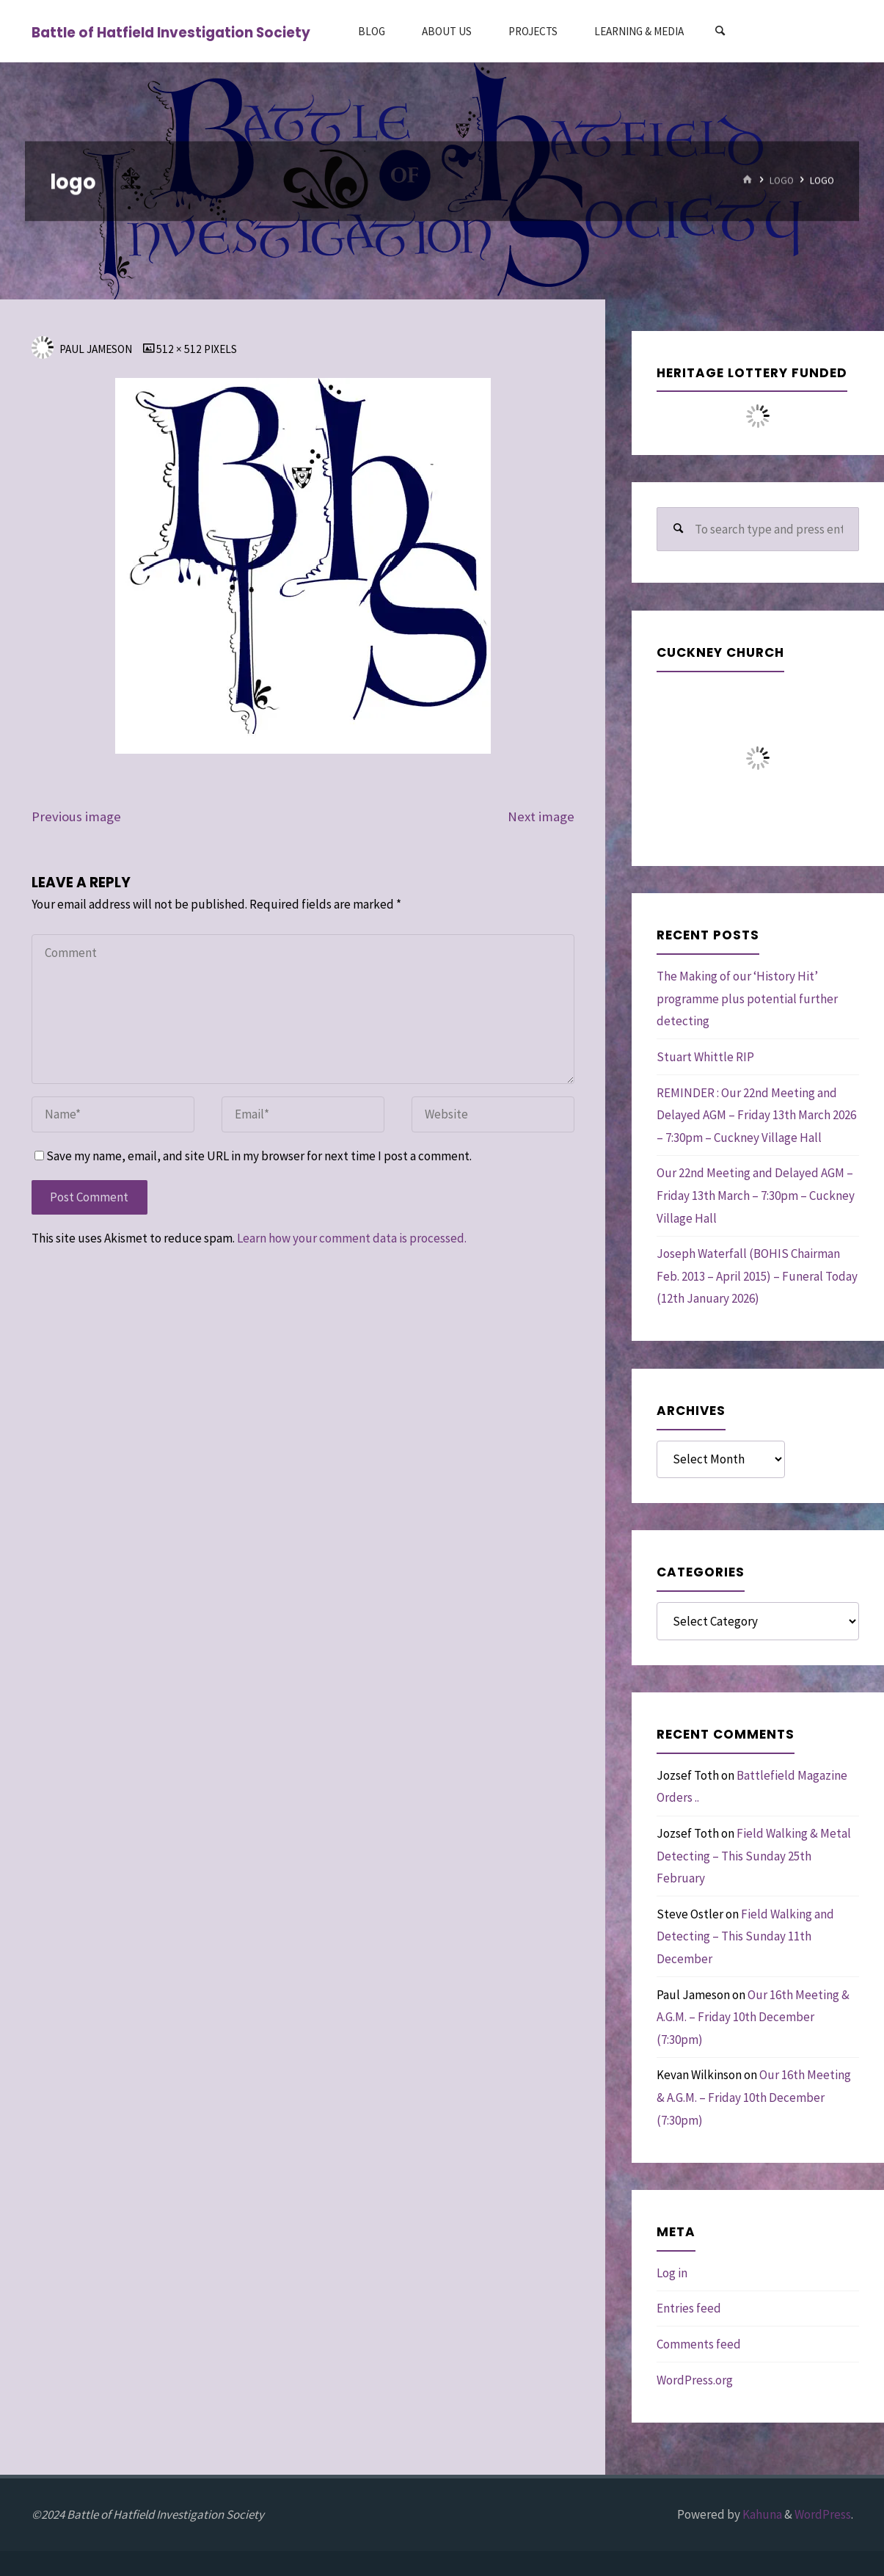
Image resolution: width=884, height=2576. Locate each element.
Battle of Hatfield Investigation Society (171, 32)
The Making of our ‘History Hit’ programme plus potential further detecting (747, 998)
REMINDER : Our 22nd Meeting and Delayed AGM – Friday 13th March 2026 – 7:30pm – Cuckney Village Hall (756, 1115)
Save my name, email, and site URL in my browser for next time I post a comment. (253, 1156)
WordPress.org (695, 2380)
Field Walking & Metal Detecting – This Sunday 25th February (754, 1855)
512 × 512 (180, 349)
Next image (541, 816)
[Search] (719, 31)
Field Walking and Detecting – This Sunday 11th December (745, 1936)
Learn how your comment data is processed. (352, 1238)
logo (782, 180)
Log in (672, 2273)
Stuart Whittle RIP (705, 1057)
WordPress (822, 2514)
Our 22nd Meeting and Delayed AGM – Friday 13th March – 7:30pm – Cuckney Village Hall (756, 1195)
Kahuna (761, 2514)
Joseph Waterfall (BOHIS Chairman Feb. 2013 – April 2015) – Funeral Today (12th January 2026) (757, 1275)
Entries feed (689, 2308)
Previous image (76, 816)
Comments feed (699, 2344)
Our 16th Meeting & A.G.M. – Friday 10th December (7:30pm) (753, 2017)
